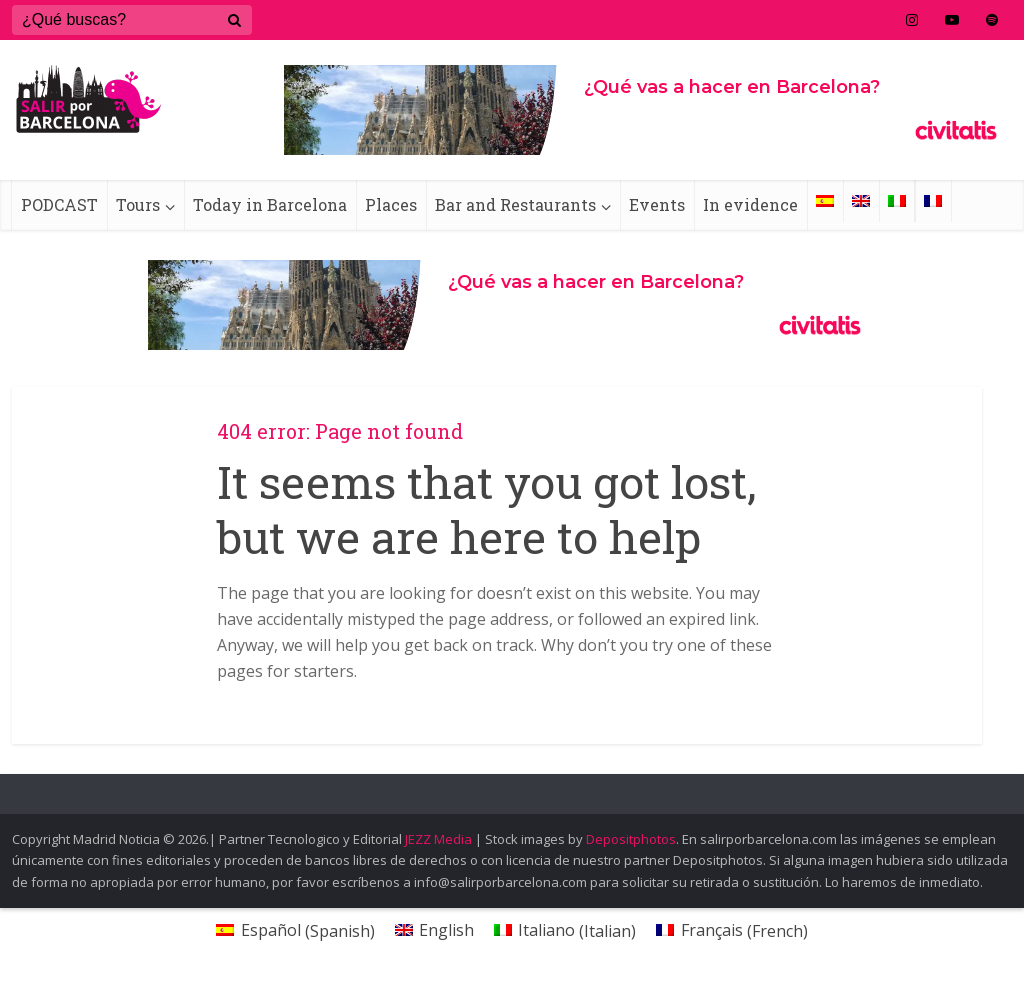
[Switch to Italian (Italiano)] (565, 930)
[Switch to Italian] (897, 201)
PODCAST (59, 204)
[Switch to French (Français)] (731, 930)
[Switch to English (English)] (434, 930)
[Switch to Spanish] (825, 201)
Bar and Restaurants (515, 204)
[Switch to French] (933, 201)
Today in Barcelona (270, 204)
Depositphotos (631, 839)
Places (391, 204)
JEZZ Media (440, 839)
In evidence (750, 204)
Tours (138, 204)
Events (657, 204)
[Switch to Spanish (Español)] (295, 930)
